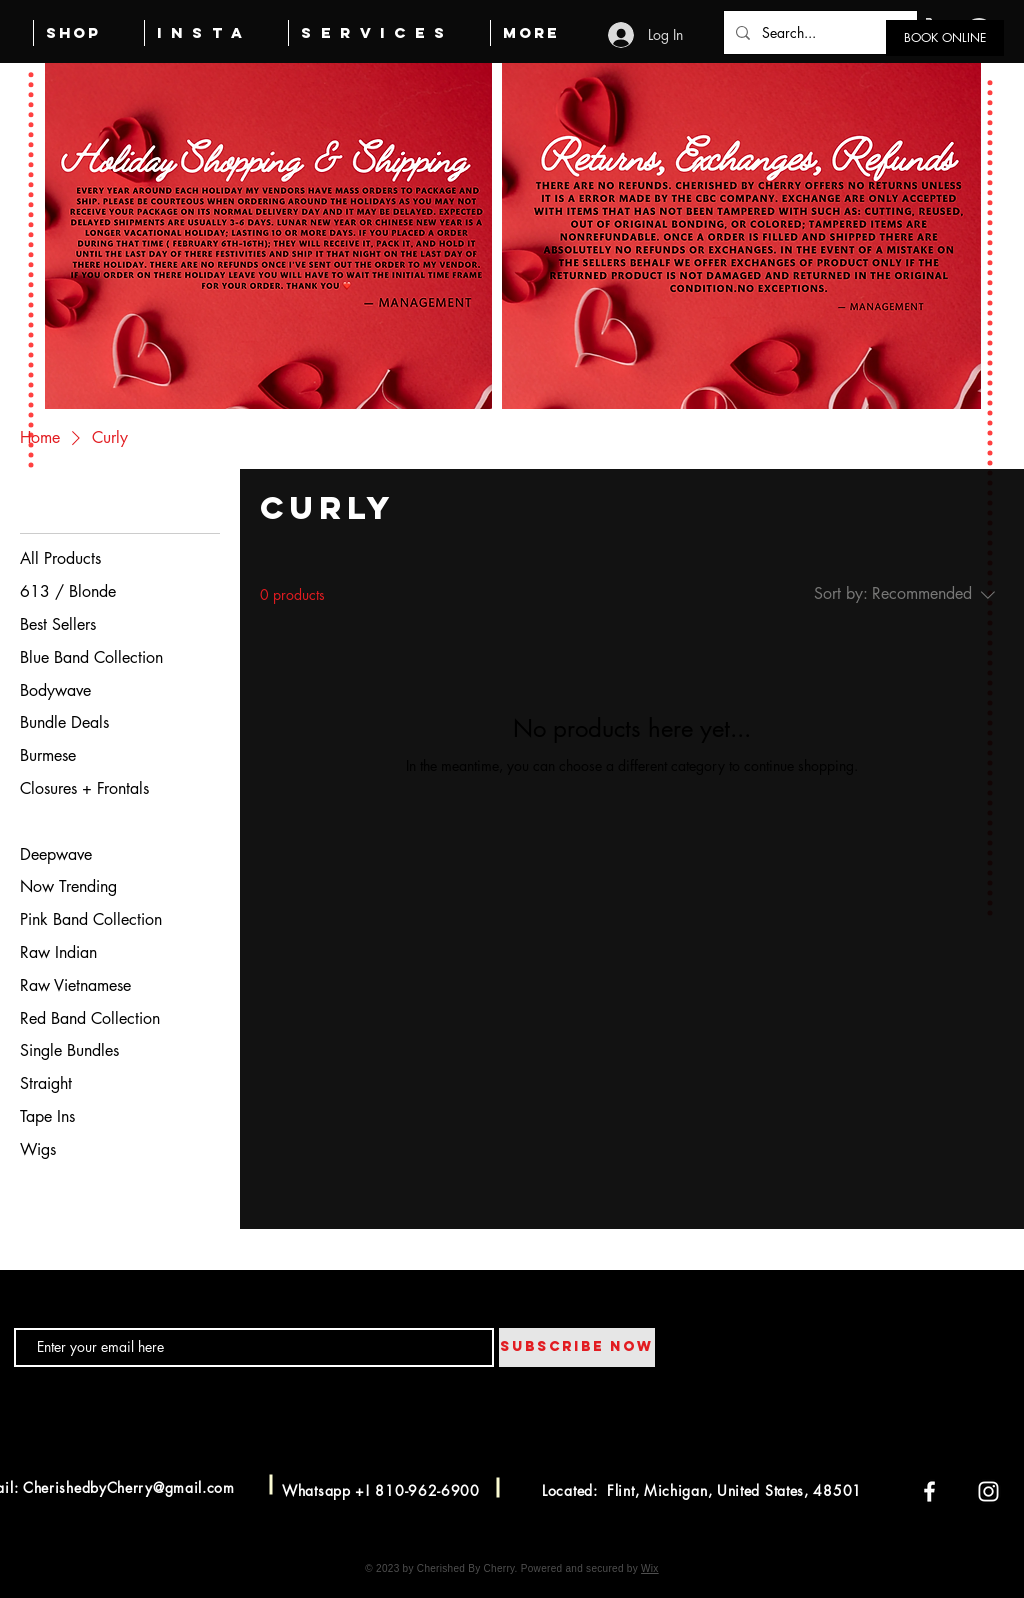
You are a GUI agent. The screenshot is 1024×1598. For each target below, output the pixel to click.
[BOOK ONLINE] (945, 38)
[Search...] (818, 32)
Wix (650, 1568)
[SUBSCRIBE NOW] (577, 1347)
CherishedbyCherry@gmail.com (129, 1487)
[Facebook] (929, 1491)
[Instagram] (988, 1491)
